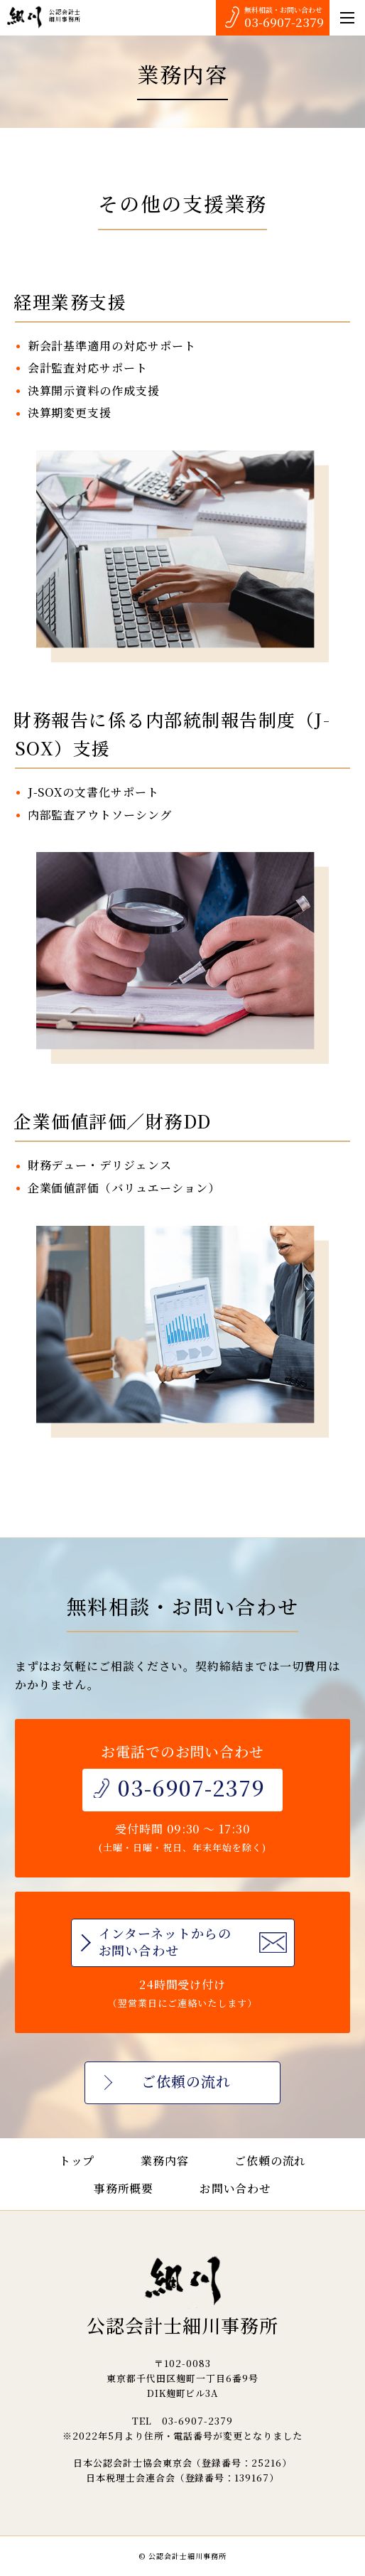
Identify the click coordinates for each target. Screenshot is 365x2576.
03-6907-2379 (284, 22)
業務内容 (165, 2160)
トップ (77, 2160)
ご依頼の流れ (270, 2160)
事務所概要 (124, 2188)
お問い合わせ (236, 2188)
